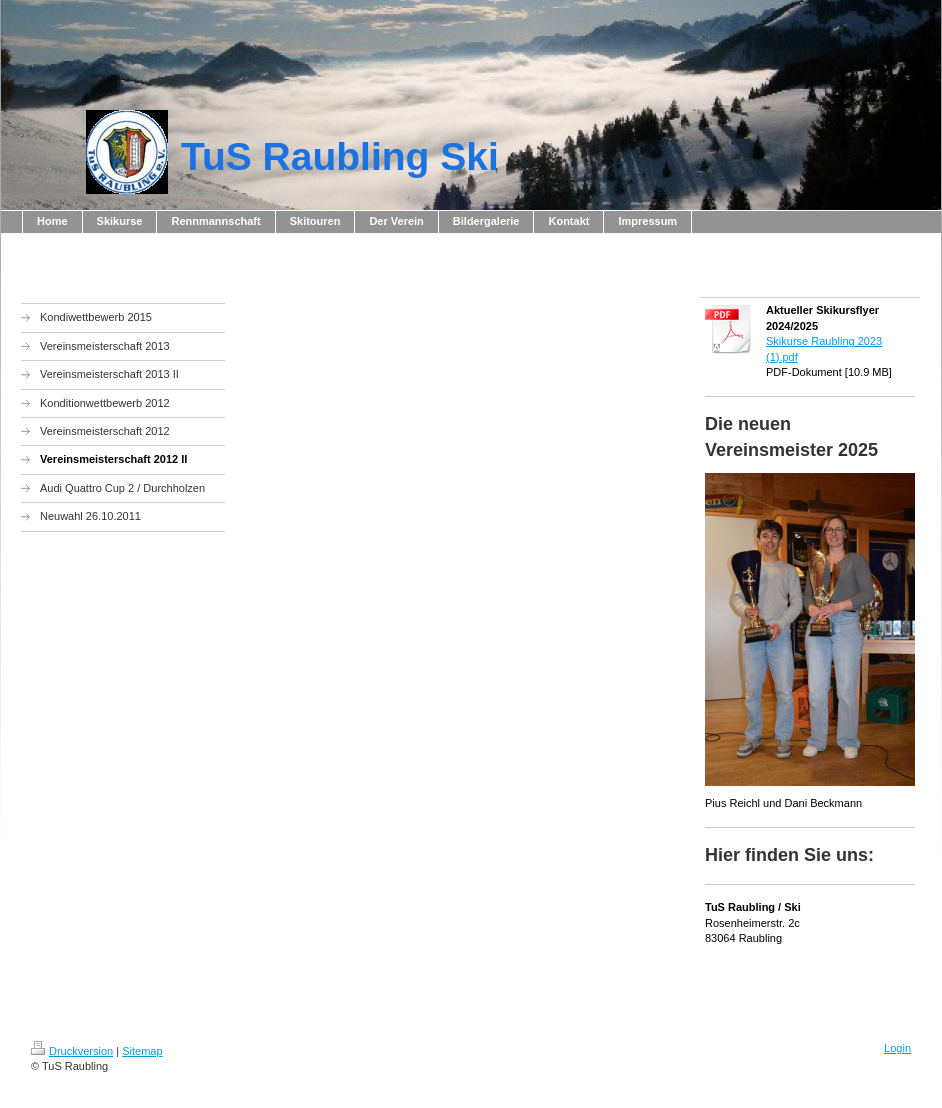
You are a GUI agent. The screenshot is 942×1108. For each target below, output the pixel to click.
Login (897, 1048)
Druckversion (72, 1051)
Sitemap (142, 1051)
